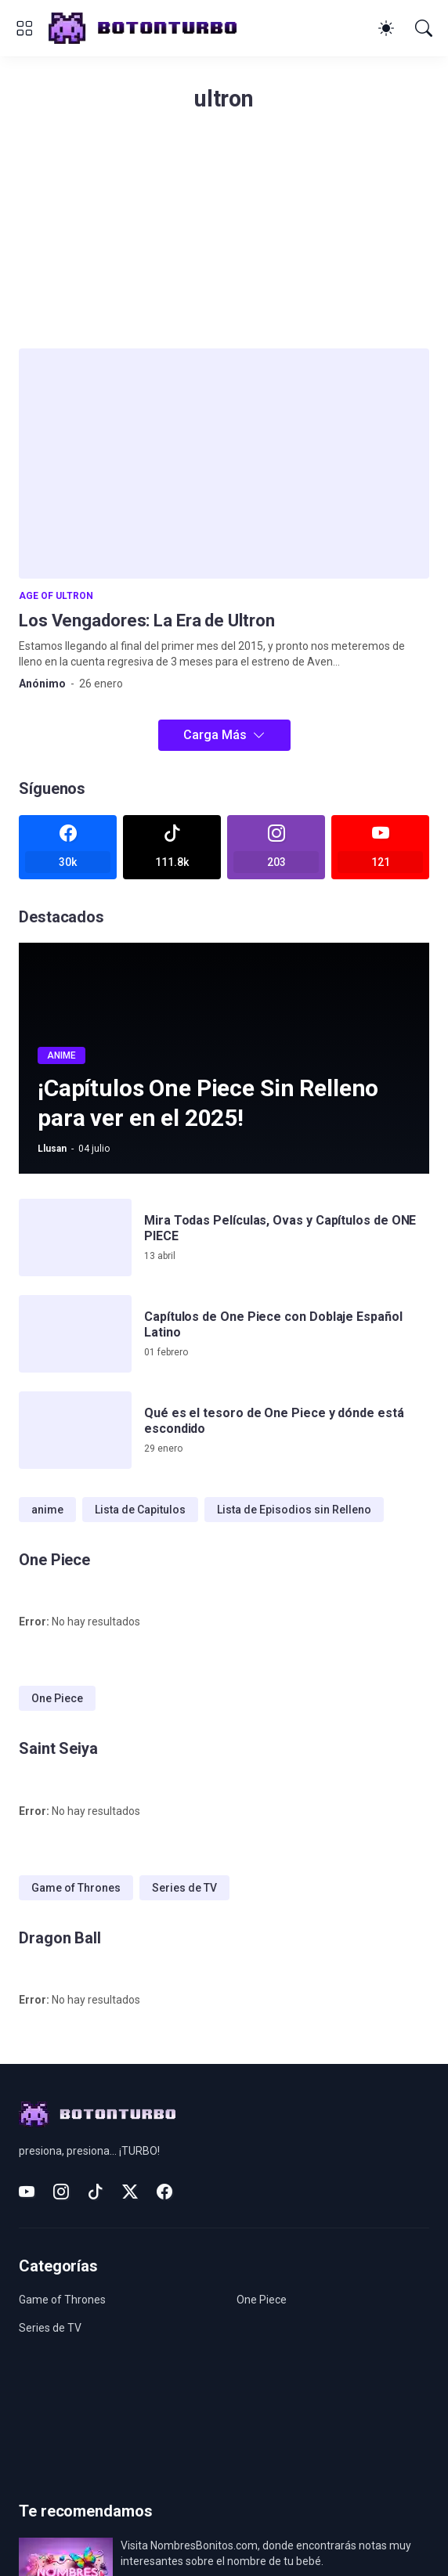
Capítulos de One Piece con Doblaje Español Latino (273, 1324)
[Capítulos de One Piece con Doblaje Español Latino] (75, 1334)
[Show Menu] (24, 28)
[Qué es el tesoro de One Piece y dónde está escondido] (75, 1430)
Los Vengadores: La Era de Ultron (146, 620)
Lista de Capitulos (140, 1509)
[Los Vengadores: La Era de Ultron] (224, 463)
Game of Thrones (76, 1887)
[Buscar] (423, 28)
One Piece (57, 1698)
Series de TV (184, 1887)
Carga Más (215, 734)
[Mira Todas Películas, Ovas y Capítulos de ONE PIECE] (75, 1237)
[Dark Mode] (386, 28)
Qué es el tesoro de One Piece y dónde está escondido (274, 1420)
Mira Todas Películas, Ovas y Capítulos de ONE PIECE (280, 1228)
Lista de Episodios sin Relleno (294, 1509)
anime (47, 1509)
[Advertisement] (224, 238)
